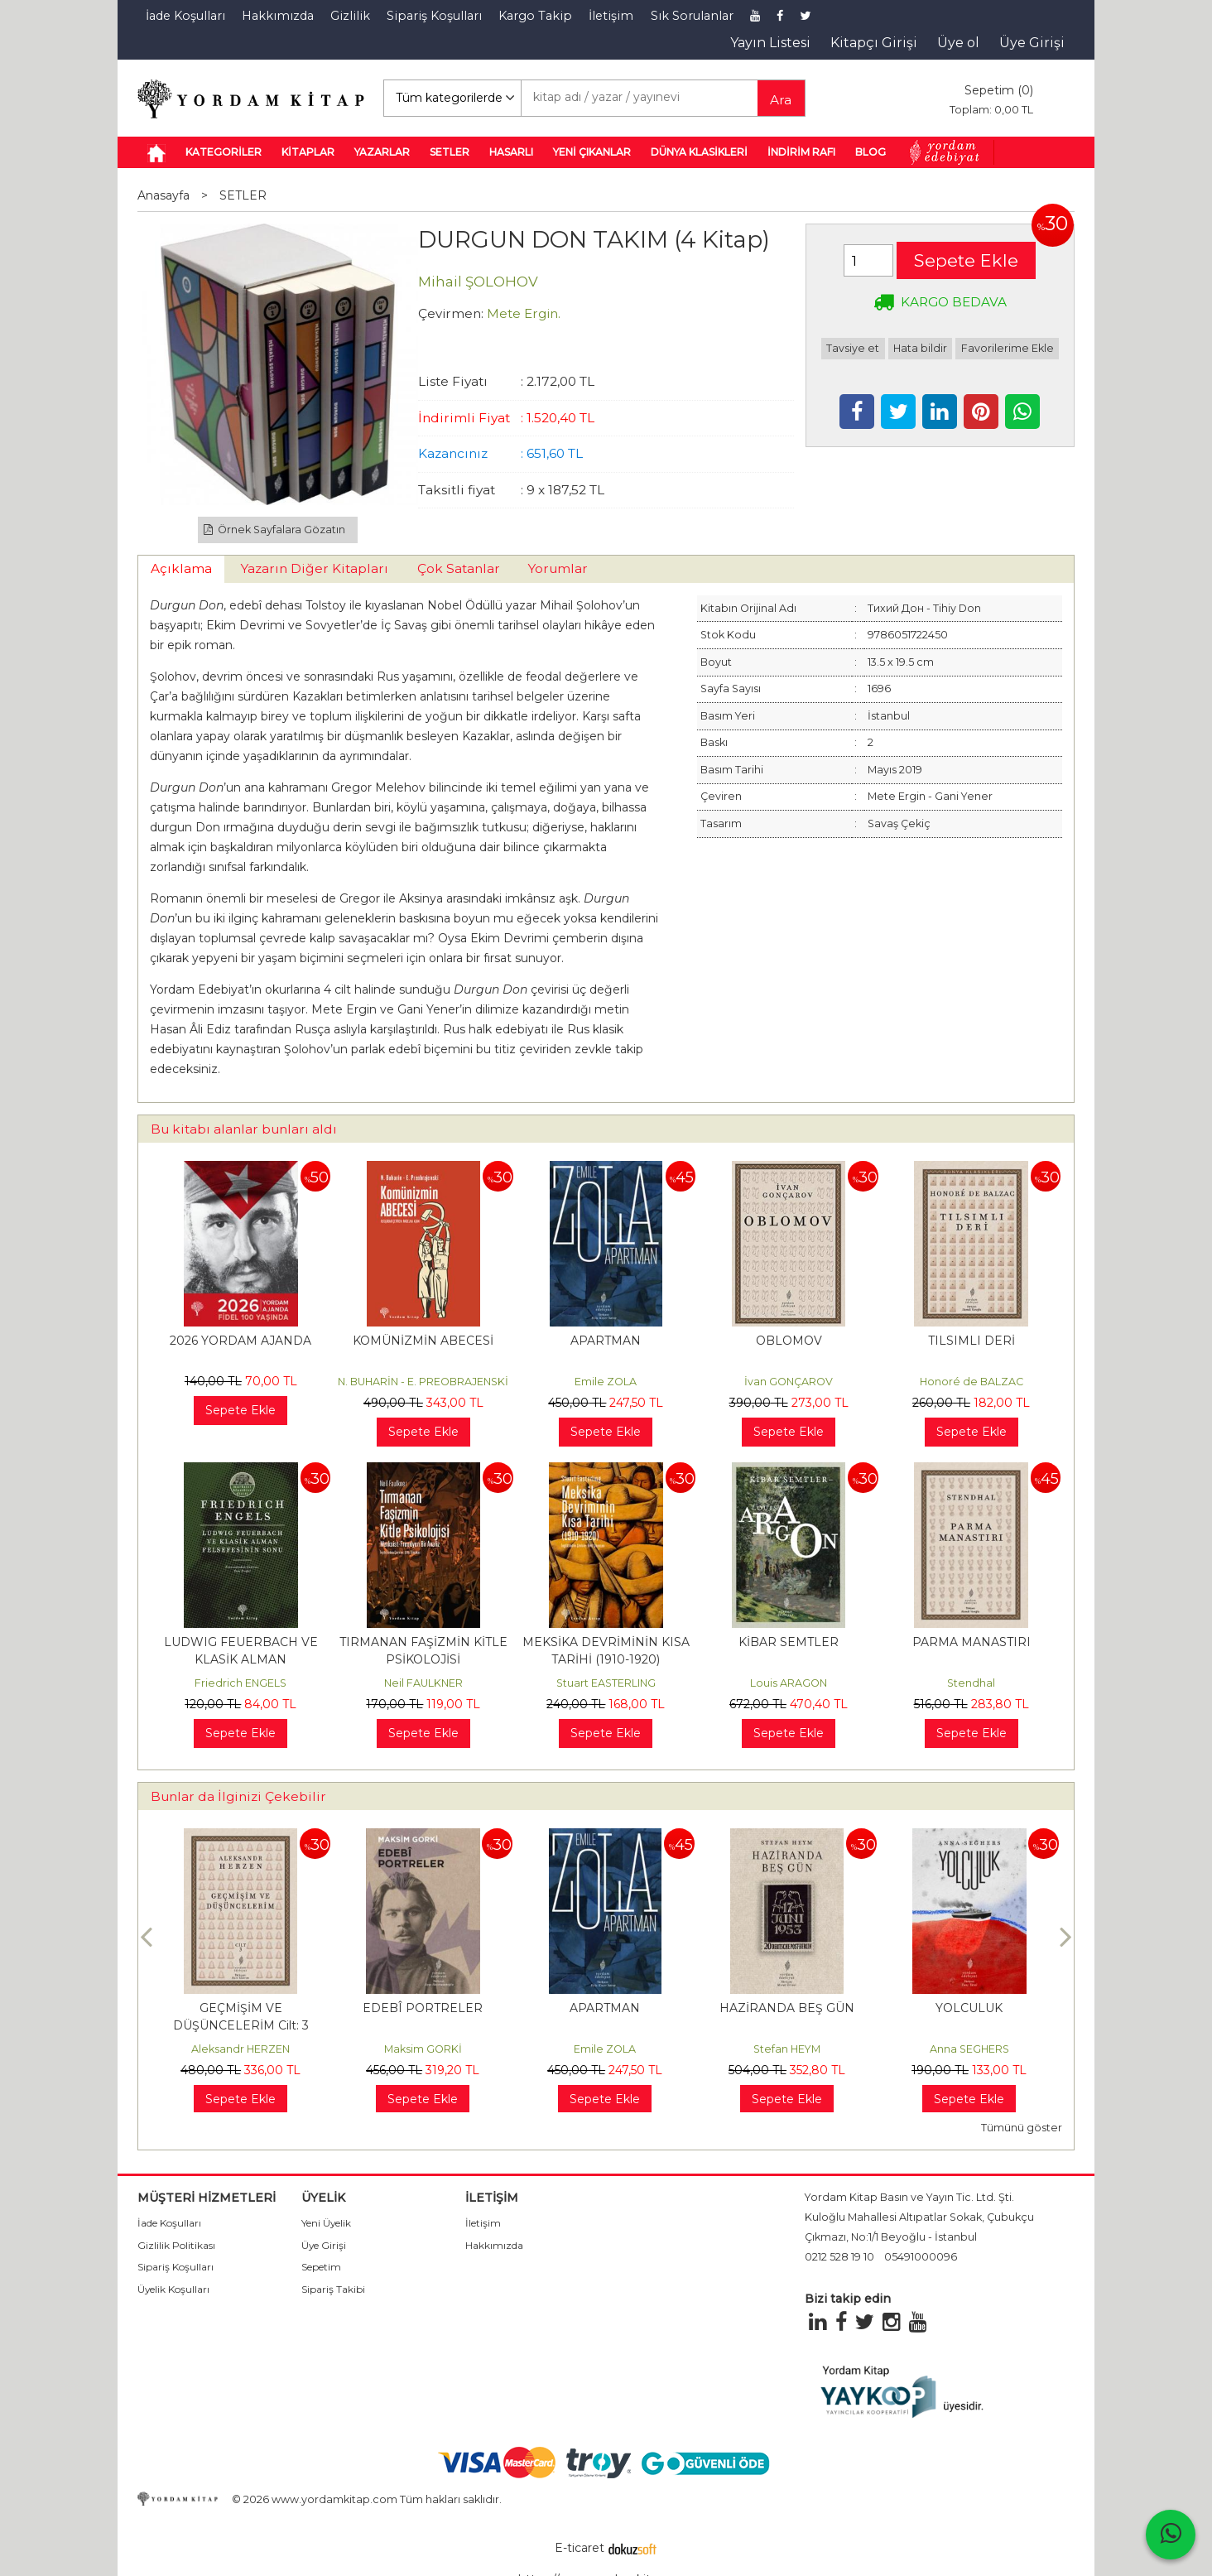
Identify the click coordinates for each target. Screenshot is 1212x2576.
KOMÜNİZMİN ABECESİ (423, 1340)
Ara (780, 100)
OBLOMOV (789, 1340)
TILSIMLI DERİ (971, 1340)
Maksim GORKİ (605, 2049)
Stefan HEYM (969, 2049)
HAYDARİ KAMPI (240, 2008)
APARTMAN (605, 1340)
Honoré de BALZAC (971, 1381)
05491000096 (920, 2257)
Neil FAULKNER (423, 1683)
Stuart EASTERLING (606, 1683)
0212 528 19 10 (839, 2257)
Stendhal (971, 1683)
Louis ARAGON (788, 1683)
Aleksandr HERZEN (422, 2049)
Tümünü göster (1021, 2127)
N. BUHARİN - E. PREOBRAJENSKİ (423, 1381)
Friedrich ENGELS (240, 1683)
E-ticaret (579, 2547)
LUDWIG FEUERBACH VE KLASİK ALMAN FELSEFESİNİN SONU (241, 1659)
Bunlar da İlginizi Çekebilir (238, 1796)
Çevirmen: (450, 313)
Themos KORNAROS (241, 2049)
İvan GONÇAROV (788, 1381)
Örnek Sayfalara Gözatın (275, 529)
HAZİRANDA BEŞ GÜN (969, 2008)
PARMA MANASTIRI (971, 1642)
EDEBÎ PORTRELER (605, 2008)
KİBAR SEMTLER (788, 1642)
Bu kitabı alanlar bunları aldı (244, 1129)
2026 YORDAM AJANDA (240, 1340)
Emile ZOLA (606, 1381)
